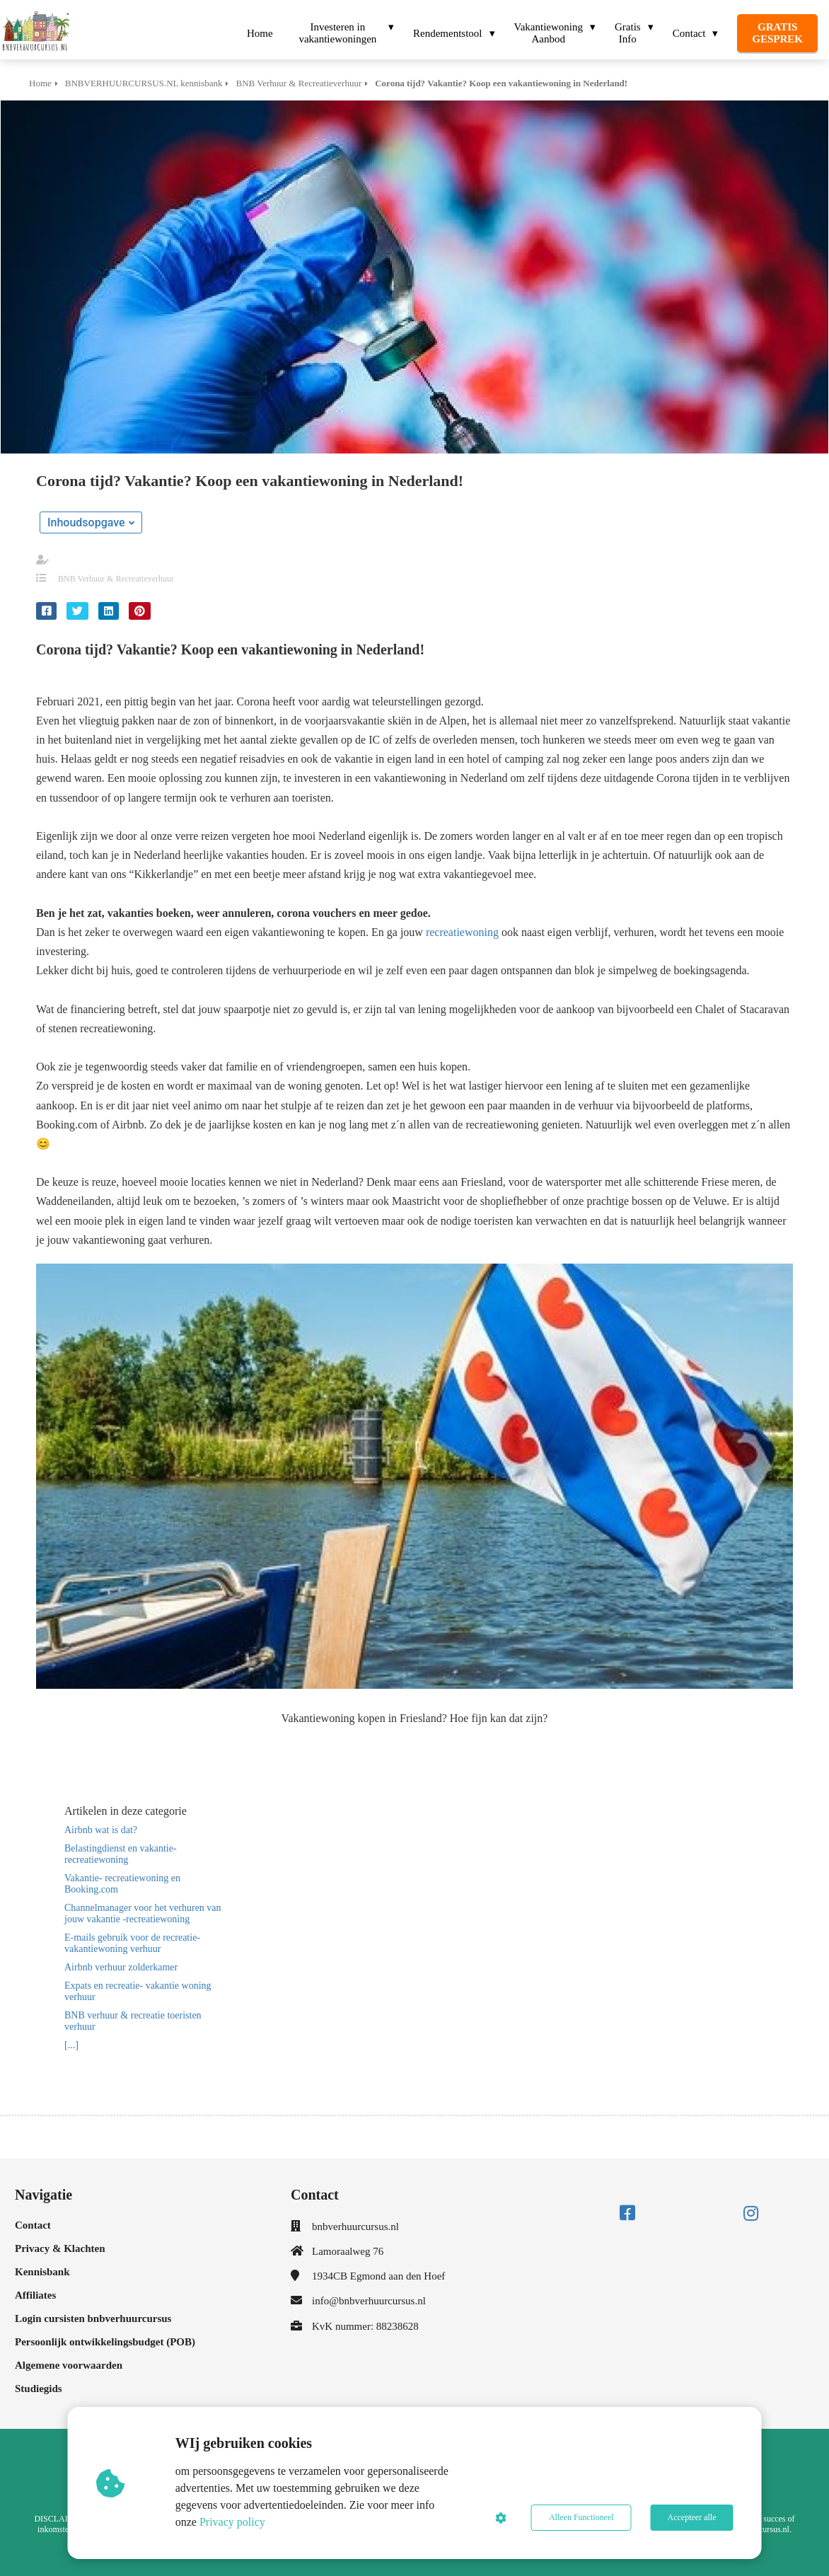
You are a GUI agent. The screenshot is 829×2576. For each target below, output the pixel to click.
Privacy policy (232, 2522)
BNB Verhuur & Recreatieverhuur (116, 579)
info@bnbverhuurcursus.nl (369, 2300)
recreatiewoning (462, 932)
